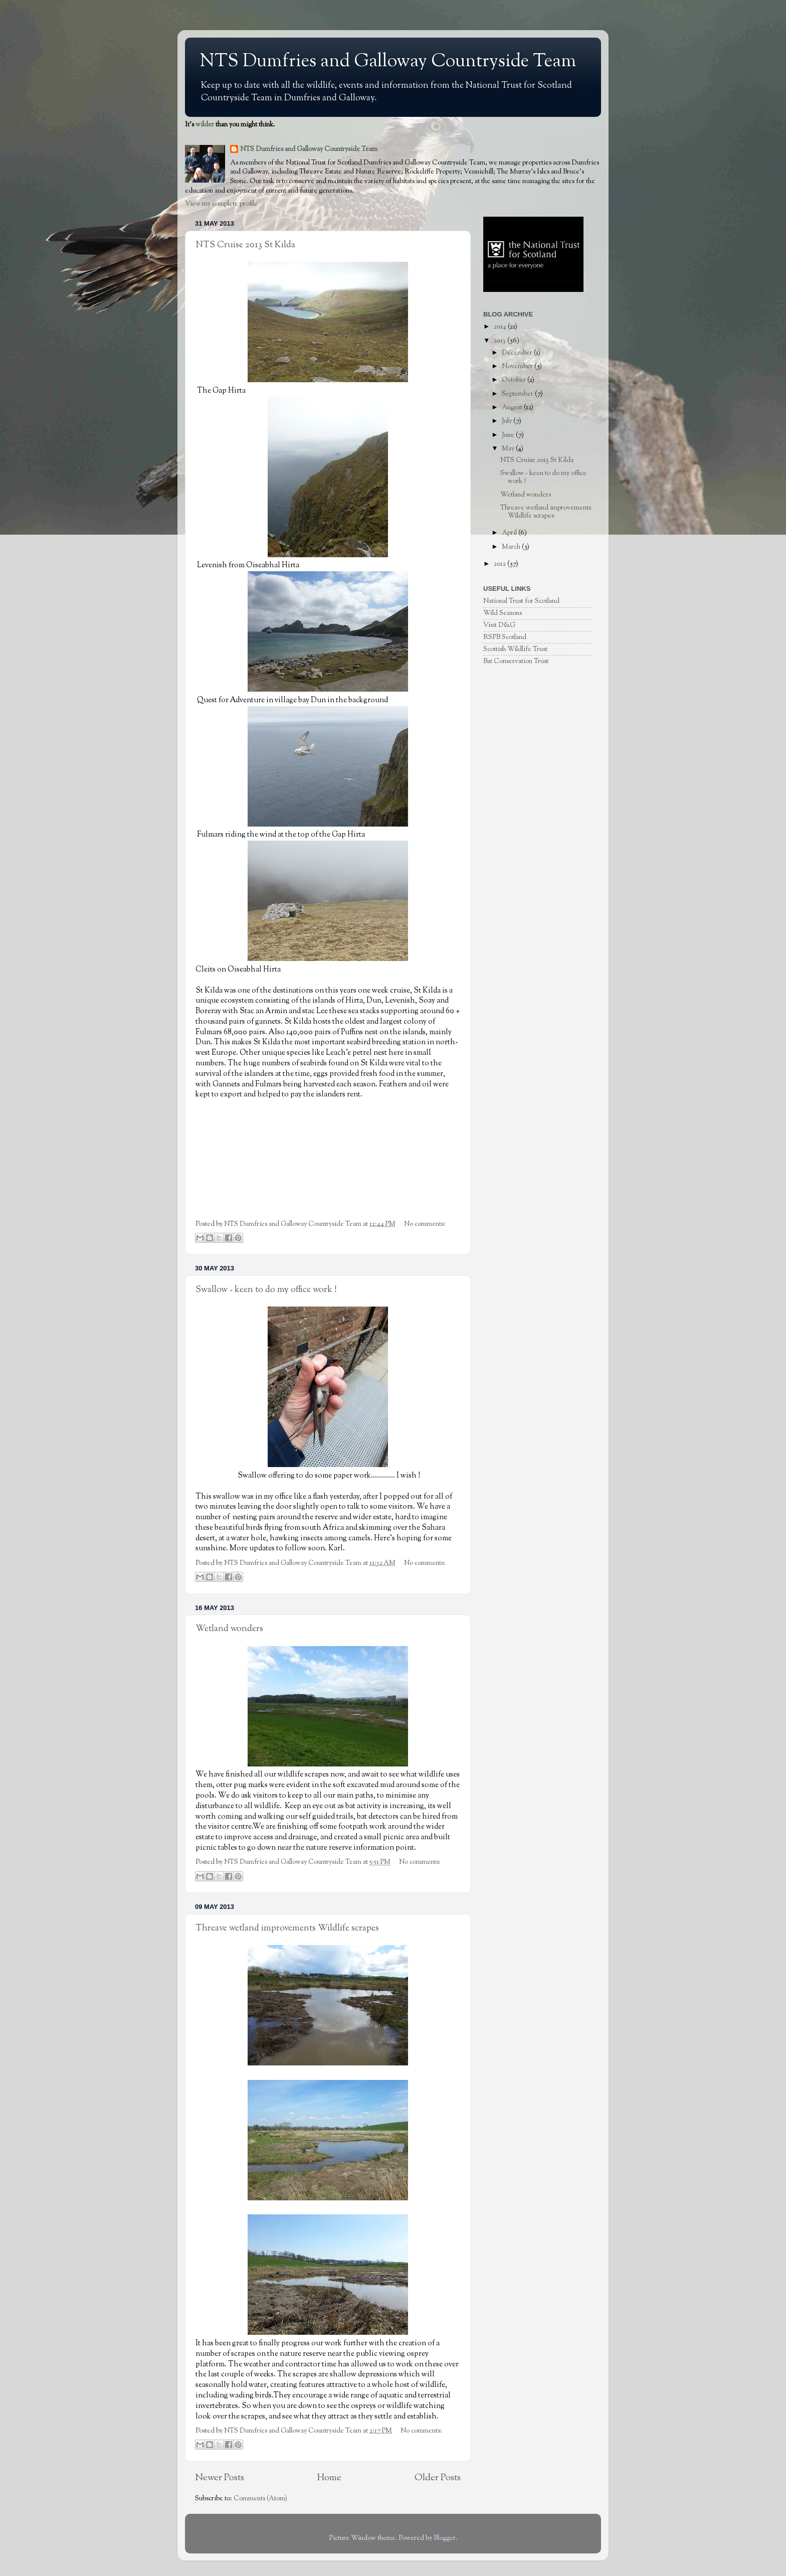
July (507, 421)
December (518, 353)
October (514, 380)
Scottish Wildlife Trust (515, 649)
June (509, 435)
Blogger (445, 2538)
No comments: (425, 1224)
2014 (501, 327)
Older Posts (438, 2478)
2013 (500, 341)
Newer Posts (219, 2478)
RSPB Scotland (504, 637)
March (512, 547)
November (518, 366)
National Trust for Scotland (521, 601)
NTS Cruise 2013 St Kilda (245, 245)
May (509, 448)
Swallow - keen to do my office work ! (266, 1290)
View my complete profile (221, 204)
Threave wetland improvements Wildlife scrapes (287, 1928)
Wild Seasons (502, 613)
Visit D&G (499, 625)
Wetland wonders (229, 1629)
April (510, 533)
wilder (204, 124)
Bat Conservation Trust (515, 661)
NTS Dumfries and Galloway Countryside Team (388, 62)
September (518, 394)
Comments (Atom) (260, 2498)
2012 (500, 564)
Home (329, 2478)
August (513, 407)
